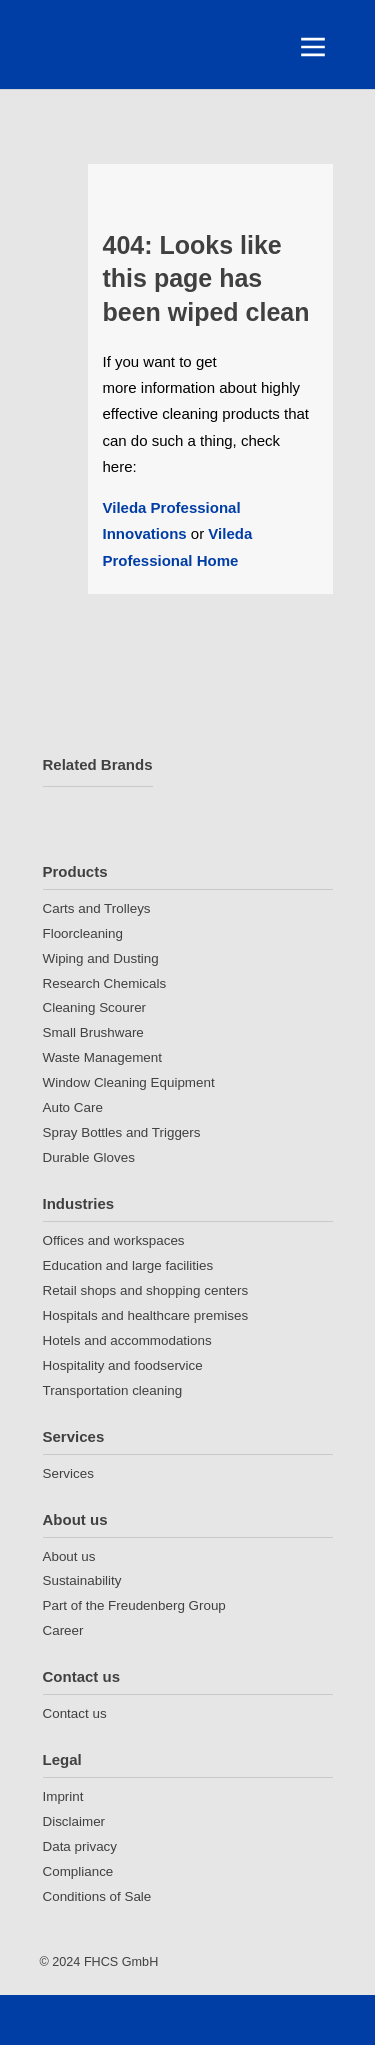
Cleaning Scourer (95, 1007)
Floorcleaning (83, 933)
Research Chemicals (105, 983)
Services (74, 1436)
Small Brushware (93, 1032)
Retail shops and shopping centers (146, 1290)
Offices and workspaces (114, 1240)
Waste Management (102, 1057)
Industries (79, 1203)
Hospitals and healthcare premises (146, 1315)
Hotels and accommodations (127, 1340)
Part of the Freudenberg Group (134, 1605)
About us (75, 1519)
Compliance (78, 1871)
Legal (62, 1759)
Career (63, 1630)
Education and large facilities (128, 1265)
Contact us (82, 1676)
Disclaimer (74, 1821)
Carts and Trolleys (97, 908)
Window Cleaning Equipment (129, 1082)
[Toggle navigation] (313, 47)
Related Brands (98, 764)
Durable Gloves (89, 1157)
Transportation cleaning (113, 1390)
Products (75, 871)
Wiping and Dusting (101, 958)
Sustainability (82, 1580)
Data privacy (80, 1846)
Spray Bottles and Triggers (122, 1132)
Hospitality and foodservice (123, 1365)
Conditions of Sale (97, 1896)
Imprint (63, 1796)
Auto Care (73, 1107)
